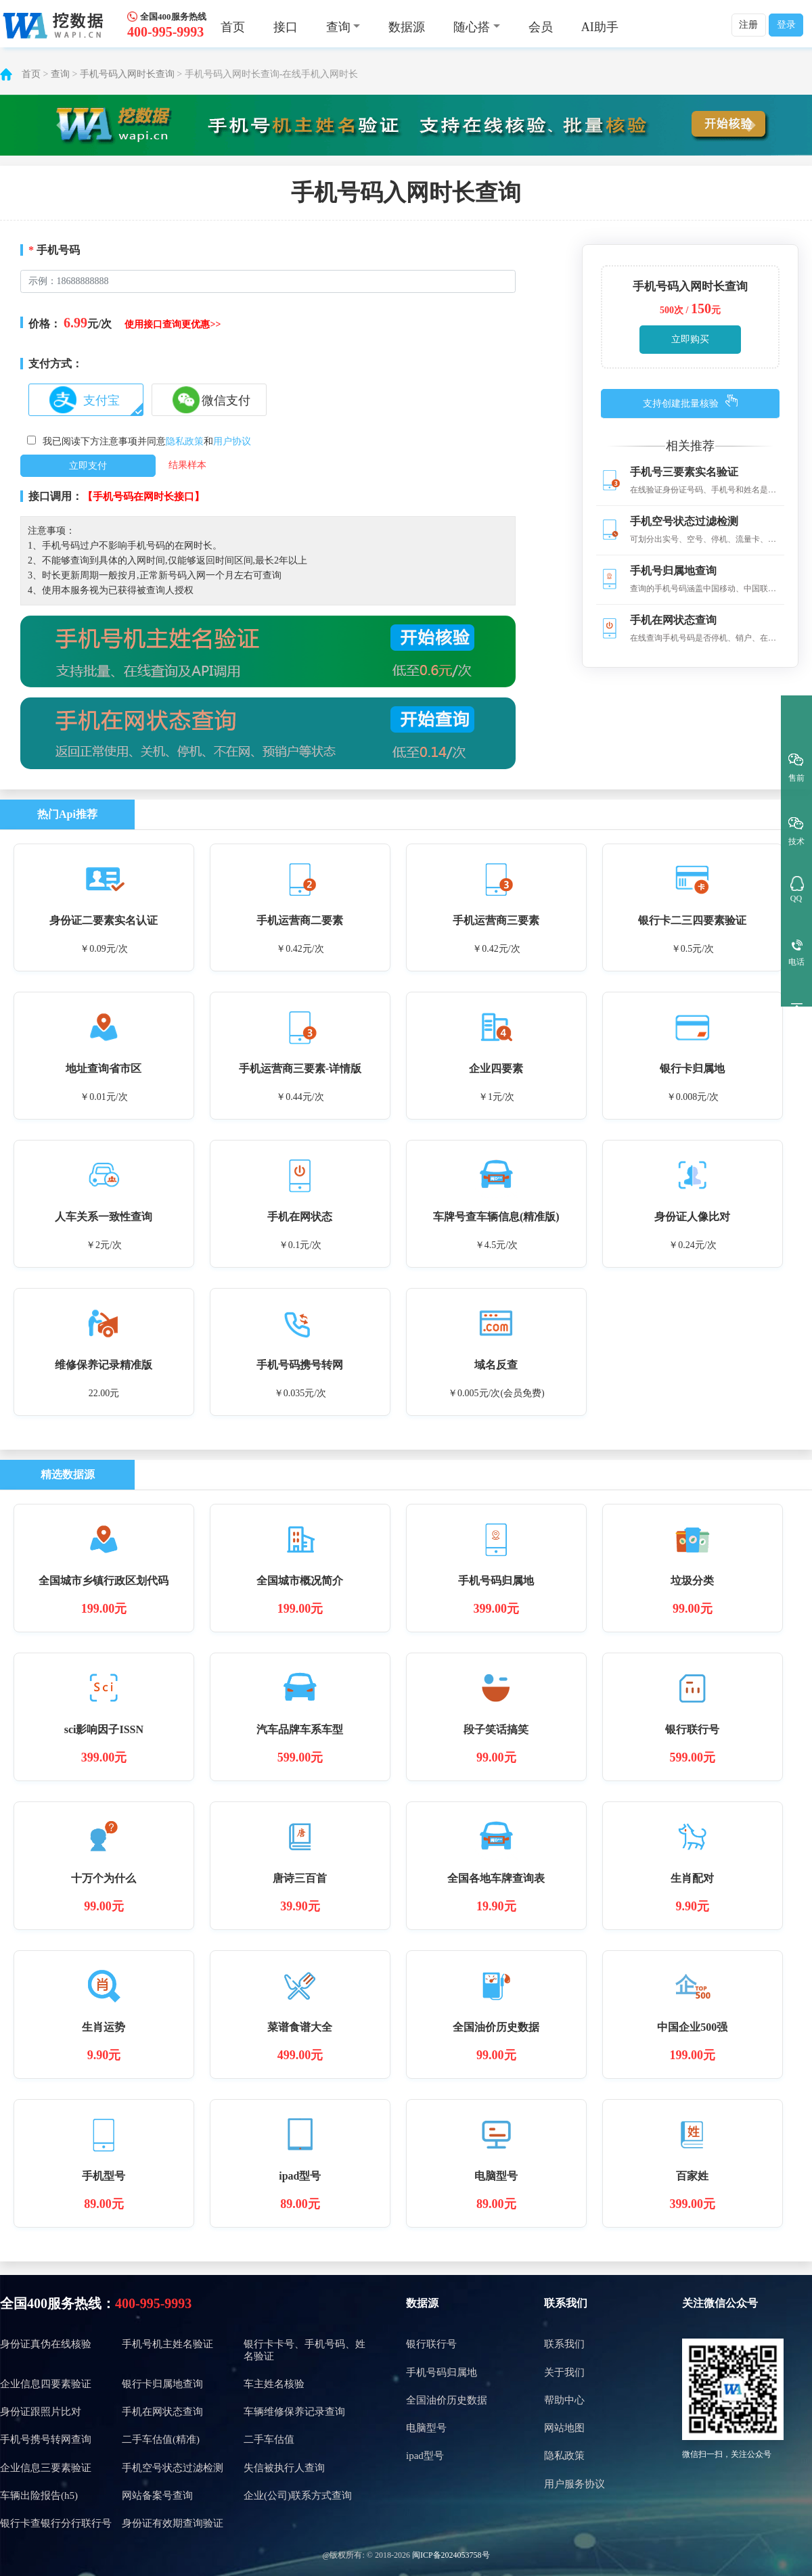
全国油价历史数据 (446, 2400)
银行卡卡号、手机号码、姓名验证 (304, 2350)
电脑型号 (426, 2427)
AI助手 (599, 27)
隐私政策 (185, 441)
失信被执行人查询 (284, 2467)
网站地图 (564, 2427)
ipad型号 (425, 2455)
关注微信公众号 (720, 2303)
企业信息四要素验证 (45, 2383)
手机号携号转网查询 (45, 2439)
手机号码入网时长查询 (127, 74)
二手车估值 (269, 2439)
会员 (540, 27)
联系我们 (565, 2303)
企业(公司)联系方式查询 (298, 2495)
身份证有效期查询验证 (172, 2523)
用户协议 (232, 441)
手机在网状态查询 (162, 2411)
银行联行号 (431, 2344)
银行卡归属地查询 (162, 2383)
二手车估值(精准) (161, 2439)
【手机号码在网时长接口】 (143, 496)
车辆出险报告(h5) (39, 2495)
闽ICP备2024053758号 (451, 2555)
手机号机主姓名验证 (167, 2344)
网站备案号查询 (157, 2495)
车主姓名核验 (274, 2383)
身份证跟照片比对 (40, 2411)
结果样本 (187, 465)
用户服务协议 (574, 2484)
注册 (748, 25)
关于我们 (564, 2372)
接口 (285, 27)
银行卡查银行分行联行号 (56, 2523)
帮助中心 (564, 2400)
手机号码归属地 (441, 2372)
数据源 (406, 27)
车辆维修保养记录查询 (294, 2411)
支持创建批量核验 (681, 403)
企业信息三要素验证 (45, 2467)
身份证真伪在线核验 (45, 2344)
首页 (233, 27)
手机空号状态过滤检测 (172, 2467)
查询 (60, 74)
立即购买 (690, 339)
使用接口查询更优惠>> (173, 324)
